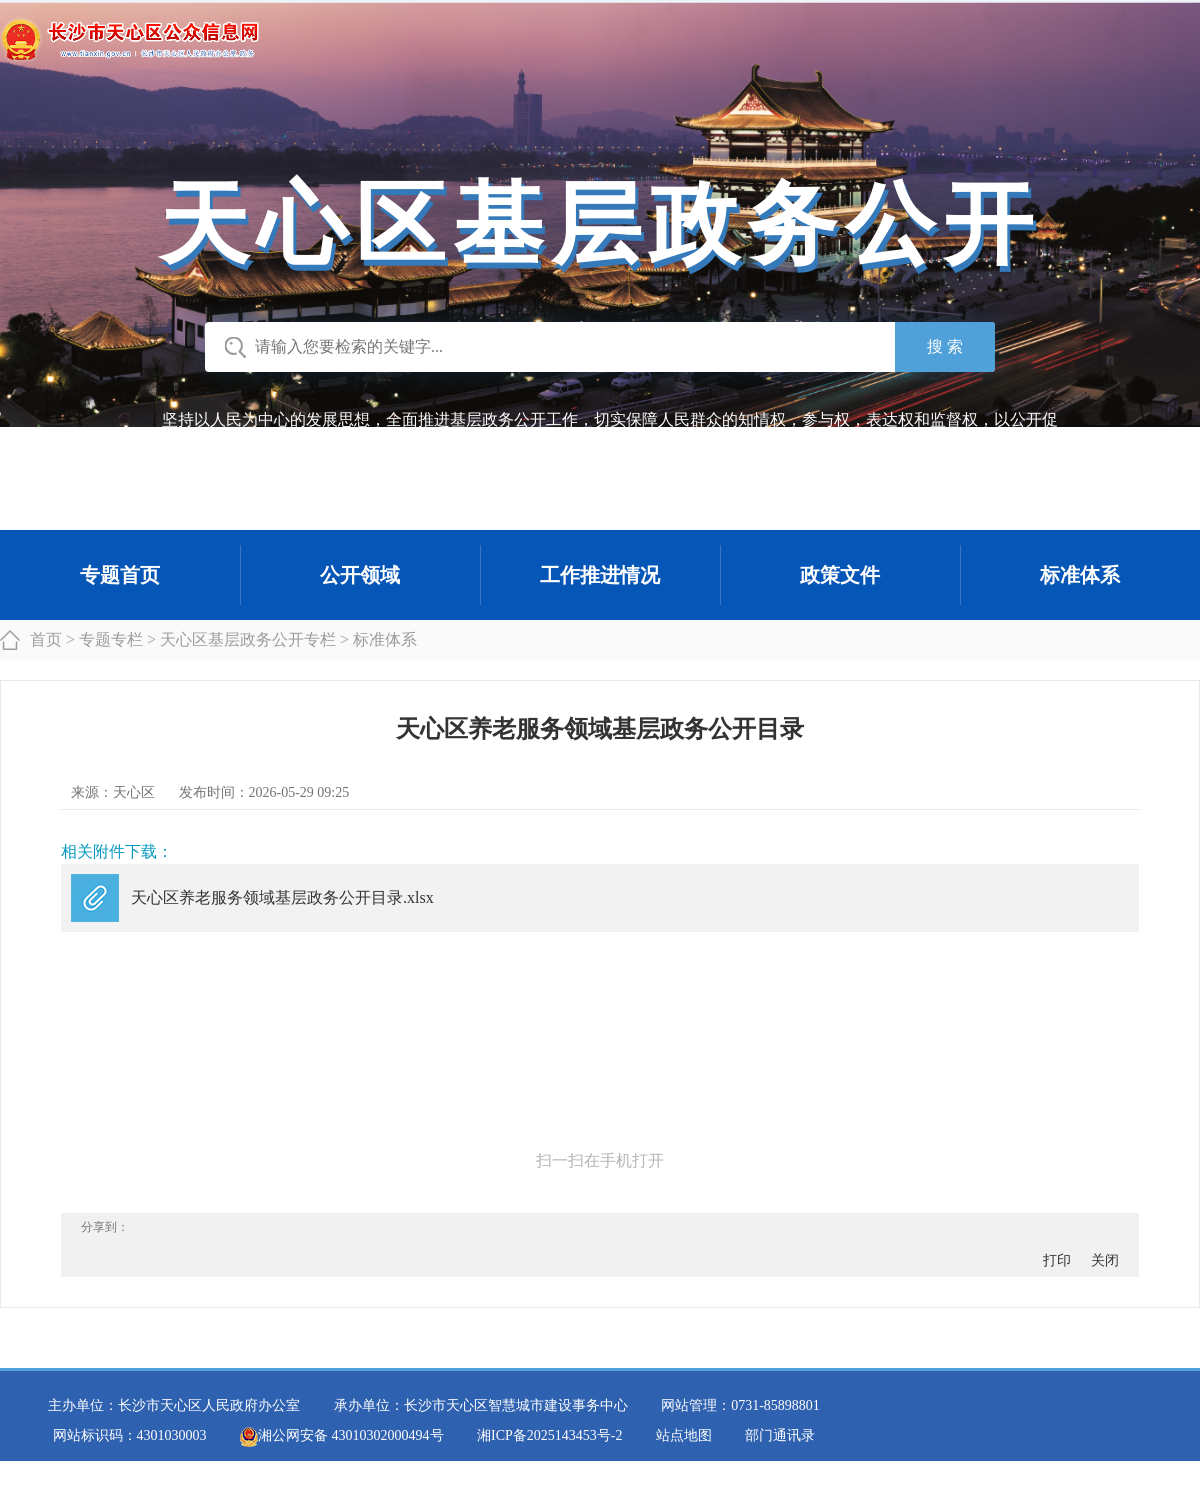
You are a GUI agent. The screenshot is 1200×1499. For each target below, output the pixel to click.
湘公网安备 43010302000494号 (342, 1435)
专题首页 (120, 575)
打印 (1057, 1260)
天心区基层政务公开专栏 (248, 639)
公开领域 (360, 575)
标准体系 (1080, 575)
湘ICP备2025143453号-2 (549, 1435)
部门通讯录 (780, 1435)
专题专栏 (111, 639)
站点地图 (684, 1435)
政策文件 (840, 575)
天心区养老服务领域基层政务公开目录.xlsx (282, 897)
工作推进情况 (600, 575)
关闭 (1105, 1260)
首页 (46, 639)
